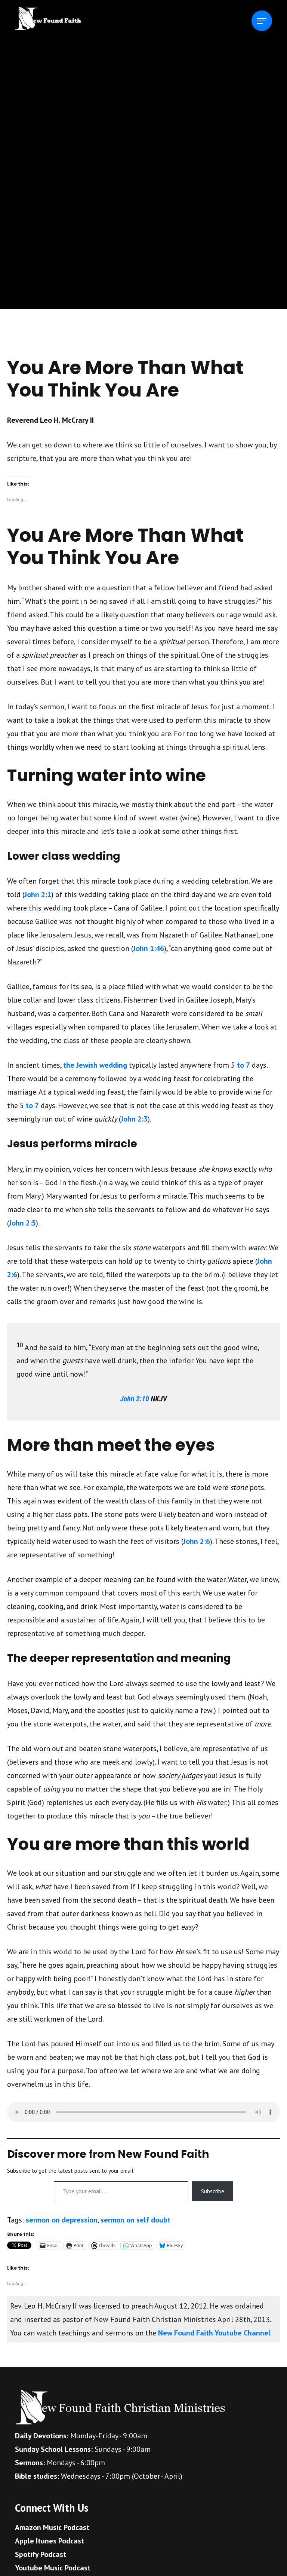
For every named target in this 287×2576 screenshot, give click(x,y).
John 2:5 (22, 1223)
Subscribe (212, 2191)
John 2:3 (134, 1119)
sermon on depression (62, 2220)
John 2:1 (37, 894)
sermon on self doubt (135, 2220)
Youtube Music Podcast (52, 2568)
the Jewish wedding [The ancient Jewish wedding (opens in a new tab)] (95, 1065)
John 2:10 (134, 1398)
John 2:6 (196, 1541)
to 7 (243, 1065)
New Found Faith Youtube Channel (214, 2333)
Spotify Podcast (40, 2554)
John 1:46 (148, 948)
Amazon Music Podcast (52, 2527)
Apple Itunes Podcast (49, 2541)
